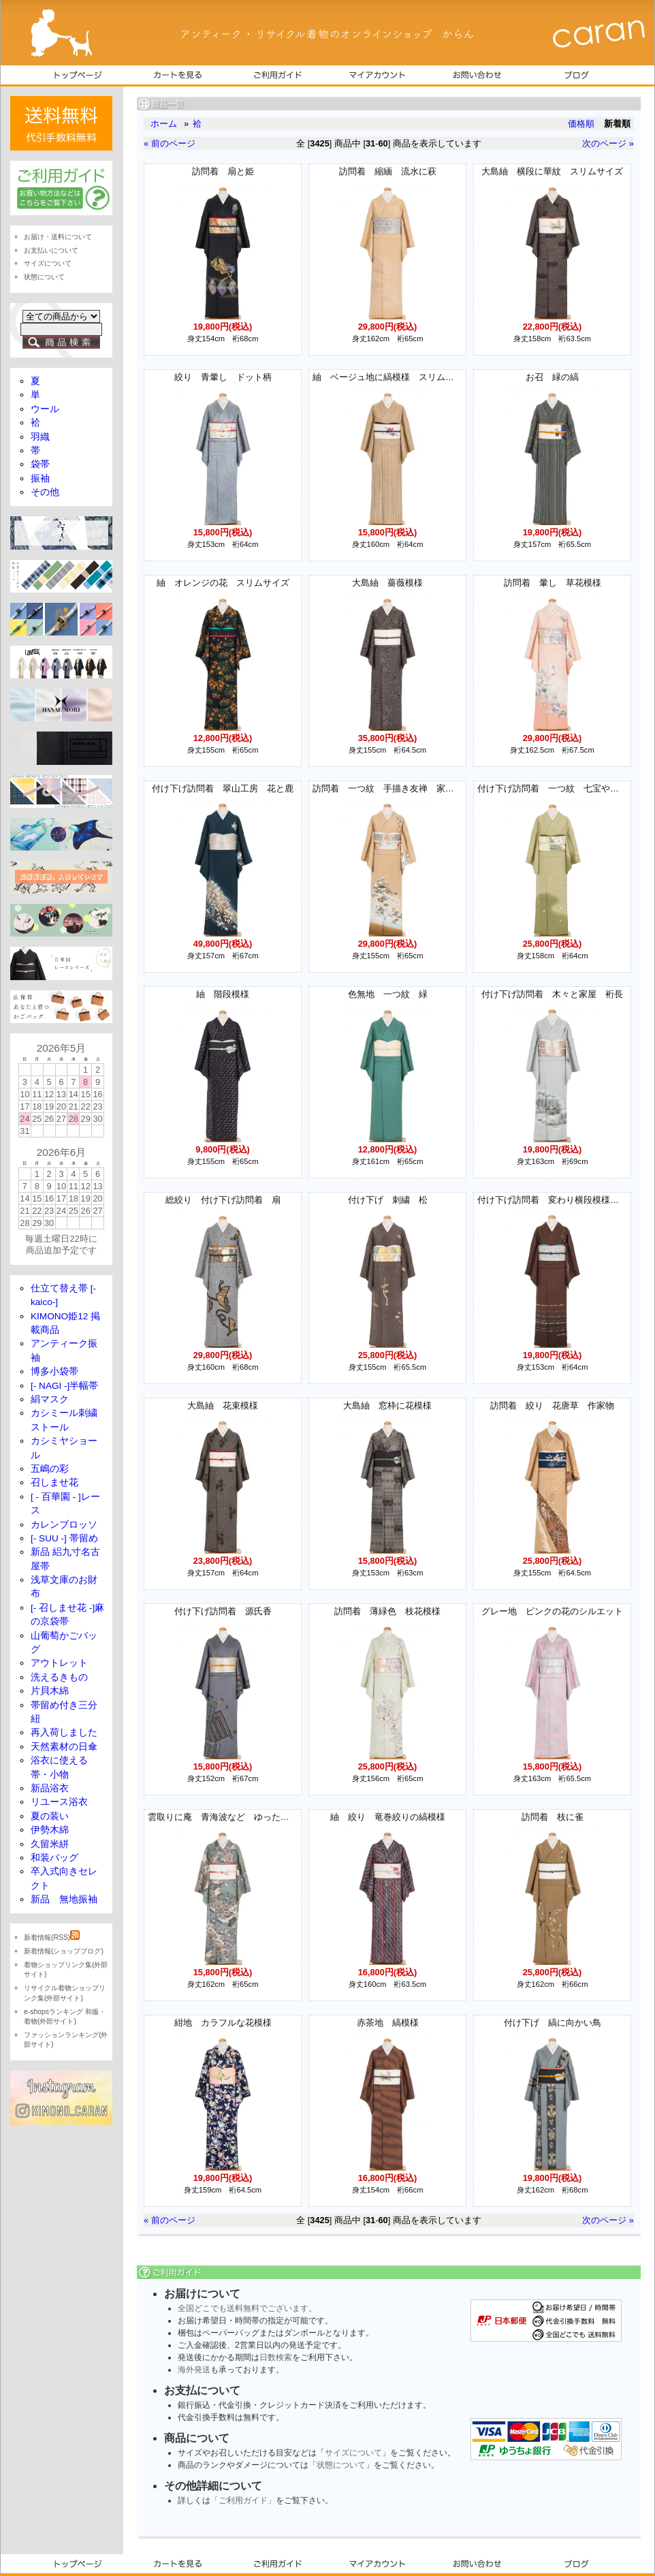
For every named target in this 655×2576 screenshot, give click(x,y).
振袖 (40, 478)
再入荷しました (64, 1732)
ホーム (163, 124)
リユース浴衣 (59, 1802)
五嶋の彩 (50, 1469)
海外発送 (194, 2369)
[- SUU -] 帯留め (64, 1538)
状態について (341, 2465)
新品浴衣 (50, 1788)
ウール (45, 409)
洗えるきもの (59, 1677)
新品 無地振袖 (64, 1899)
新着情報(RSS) (52, 1937)
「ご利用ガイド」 (243, 2500)
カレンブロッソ (64, 1525)
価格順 (581, 124)
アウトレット (59, 1663)
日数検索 (275, 2357)
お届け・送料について (58, 236)
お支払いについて (51, 250)
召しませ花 (54, 1482)
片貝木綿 (50, 1691)
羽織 (40, 437)
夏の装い (50, 1816)
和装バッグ (54, 1858)
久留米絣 (50, 1844)
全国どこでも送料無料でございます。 (247, 2308)
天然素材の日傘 (64, 1747)
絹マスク (50, 1399)
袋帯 (40, 464)
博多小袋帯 (54, 1371)
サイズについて (353, 2452)
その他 (45, 492)
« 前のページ (169, 143)
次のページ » (608, 143)
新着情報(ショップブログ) (63, 1951)
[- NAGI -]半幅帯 (64, 1386)
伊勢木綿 (50, 1830)
